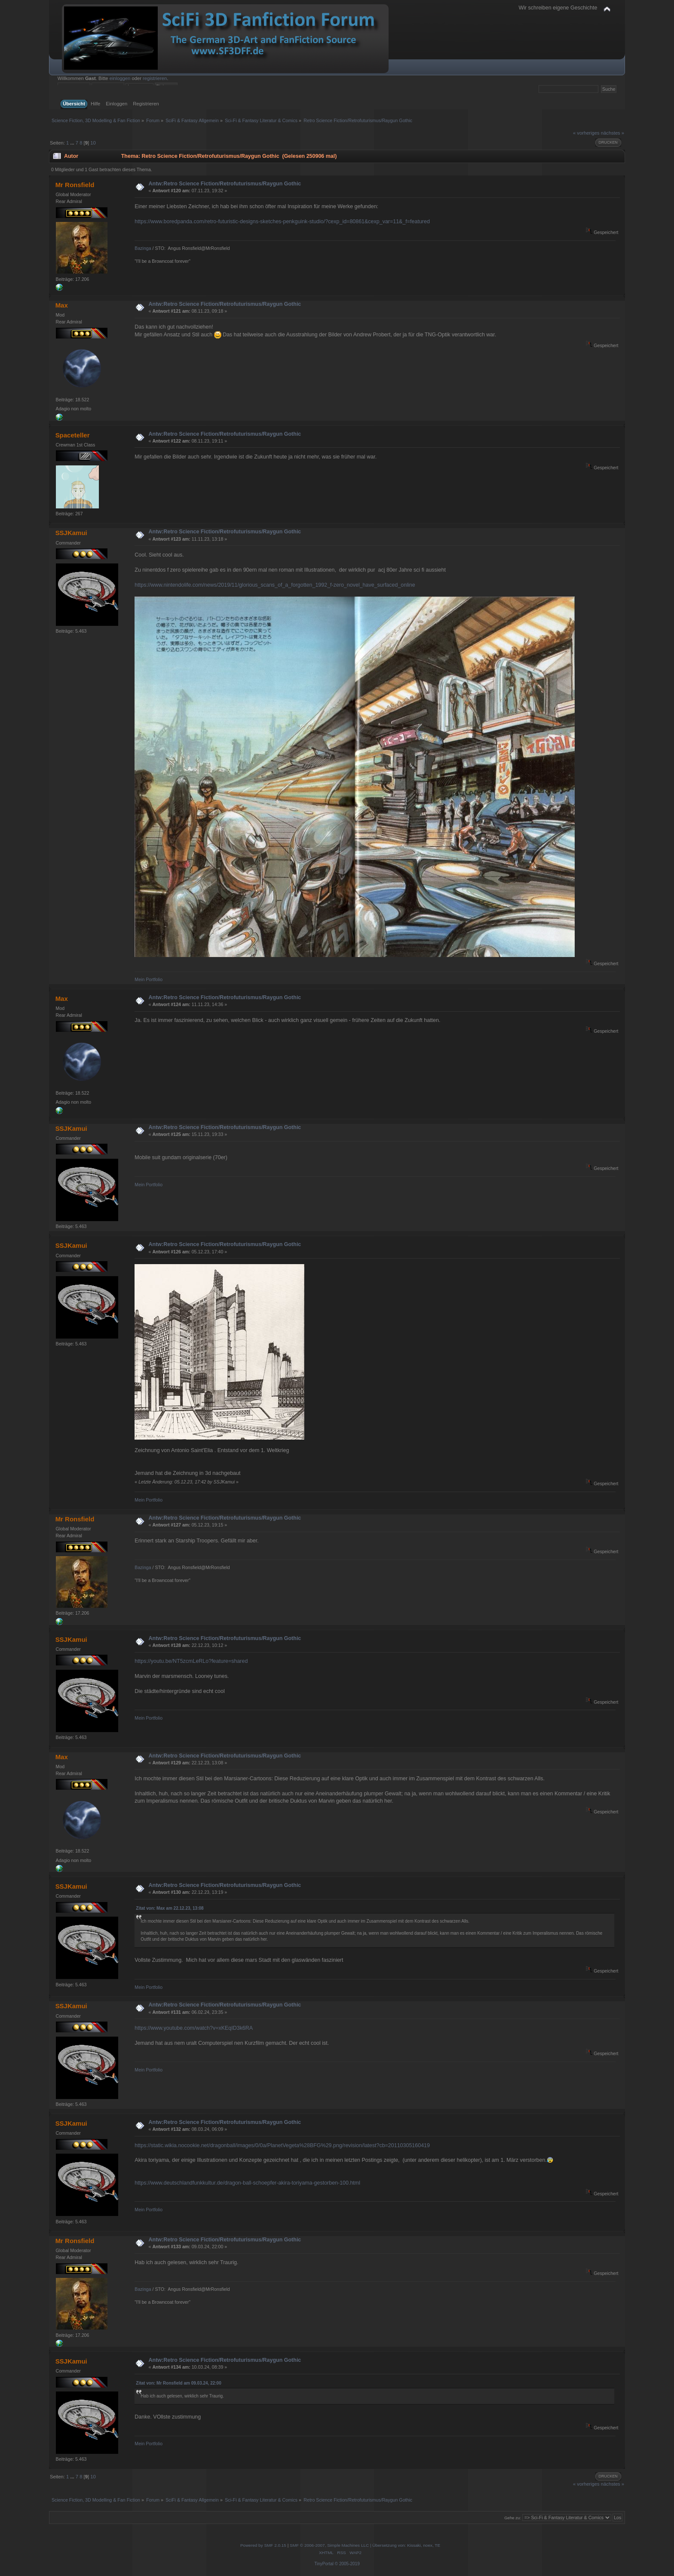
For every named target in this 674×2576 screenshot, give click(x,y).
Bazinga (143, 248)
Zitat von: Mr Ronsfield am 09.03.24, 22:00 (178, 2383)
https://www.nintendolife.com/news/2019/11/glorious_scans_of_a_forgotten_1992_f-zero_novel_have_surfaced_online (275, 585)
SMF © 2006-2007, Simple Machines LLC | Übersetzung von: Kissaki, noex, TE (365, 2545)
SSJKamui (71, 532)
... (72, 142)
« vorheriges (586, 132)
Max (61, 305)
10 (92, 142)
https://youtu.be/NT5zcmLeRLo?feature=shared (191, 1661)
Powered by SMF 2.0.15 (263, 2545)
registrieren (155, 78)
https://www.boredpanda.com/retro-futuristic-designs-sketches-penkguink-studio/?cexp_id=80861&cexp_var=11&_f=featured (282, 222)
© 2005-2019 (347, 2563)
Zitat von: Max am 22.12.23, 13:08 (169, 1908)
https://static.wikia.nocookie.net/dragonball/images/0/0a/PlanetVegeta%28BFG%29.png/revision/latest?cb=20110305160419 (282, 2145)
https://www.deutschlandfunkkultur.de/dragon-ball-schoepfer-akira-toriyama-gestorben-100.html (247, 2183)
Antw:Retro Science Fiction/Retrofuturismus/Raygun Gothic (225, 184)
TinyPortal (324, 2563)
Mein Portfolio (148, 979)
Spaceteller (72, 435)
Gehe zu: (512, 2517)
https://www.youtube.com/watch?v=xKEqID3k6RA (194, 2028)
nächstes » (612, 132)
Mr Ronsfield (75, 184)
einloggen (120, 78)
